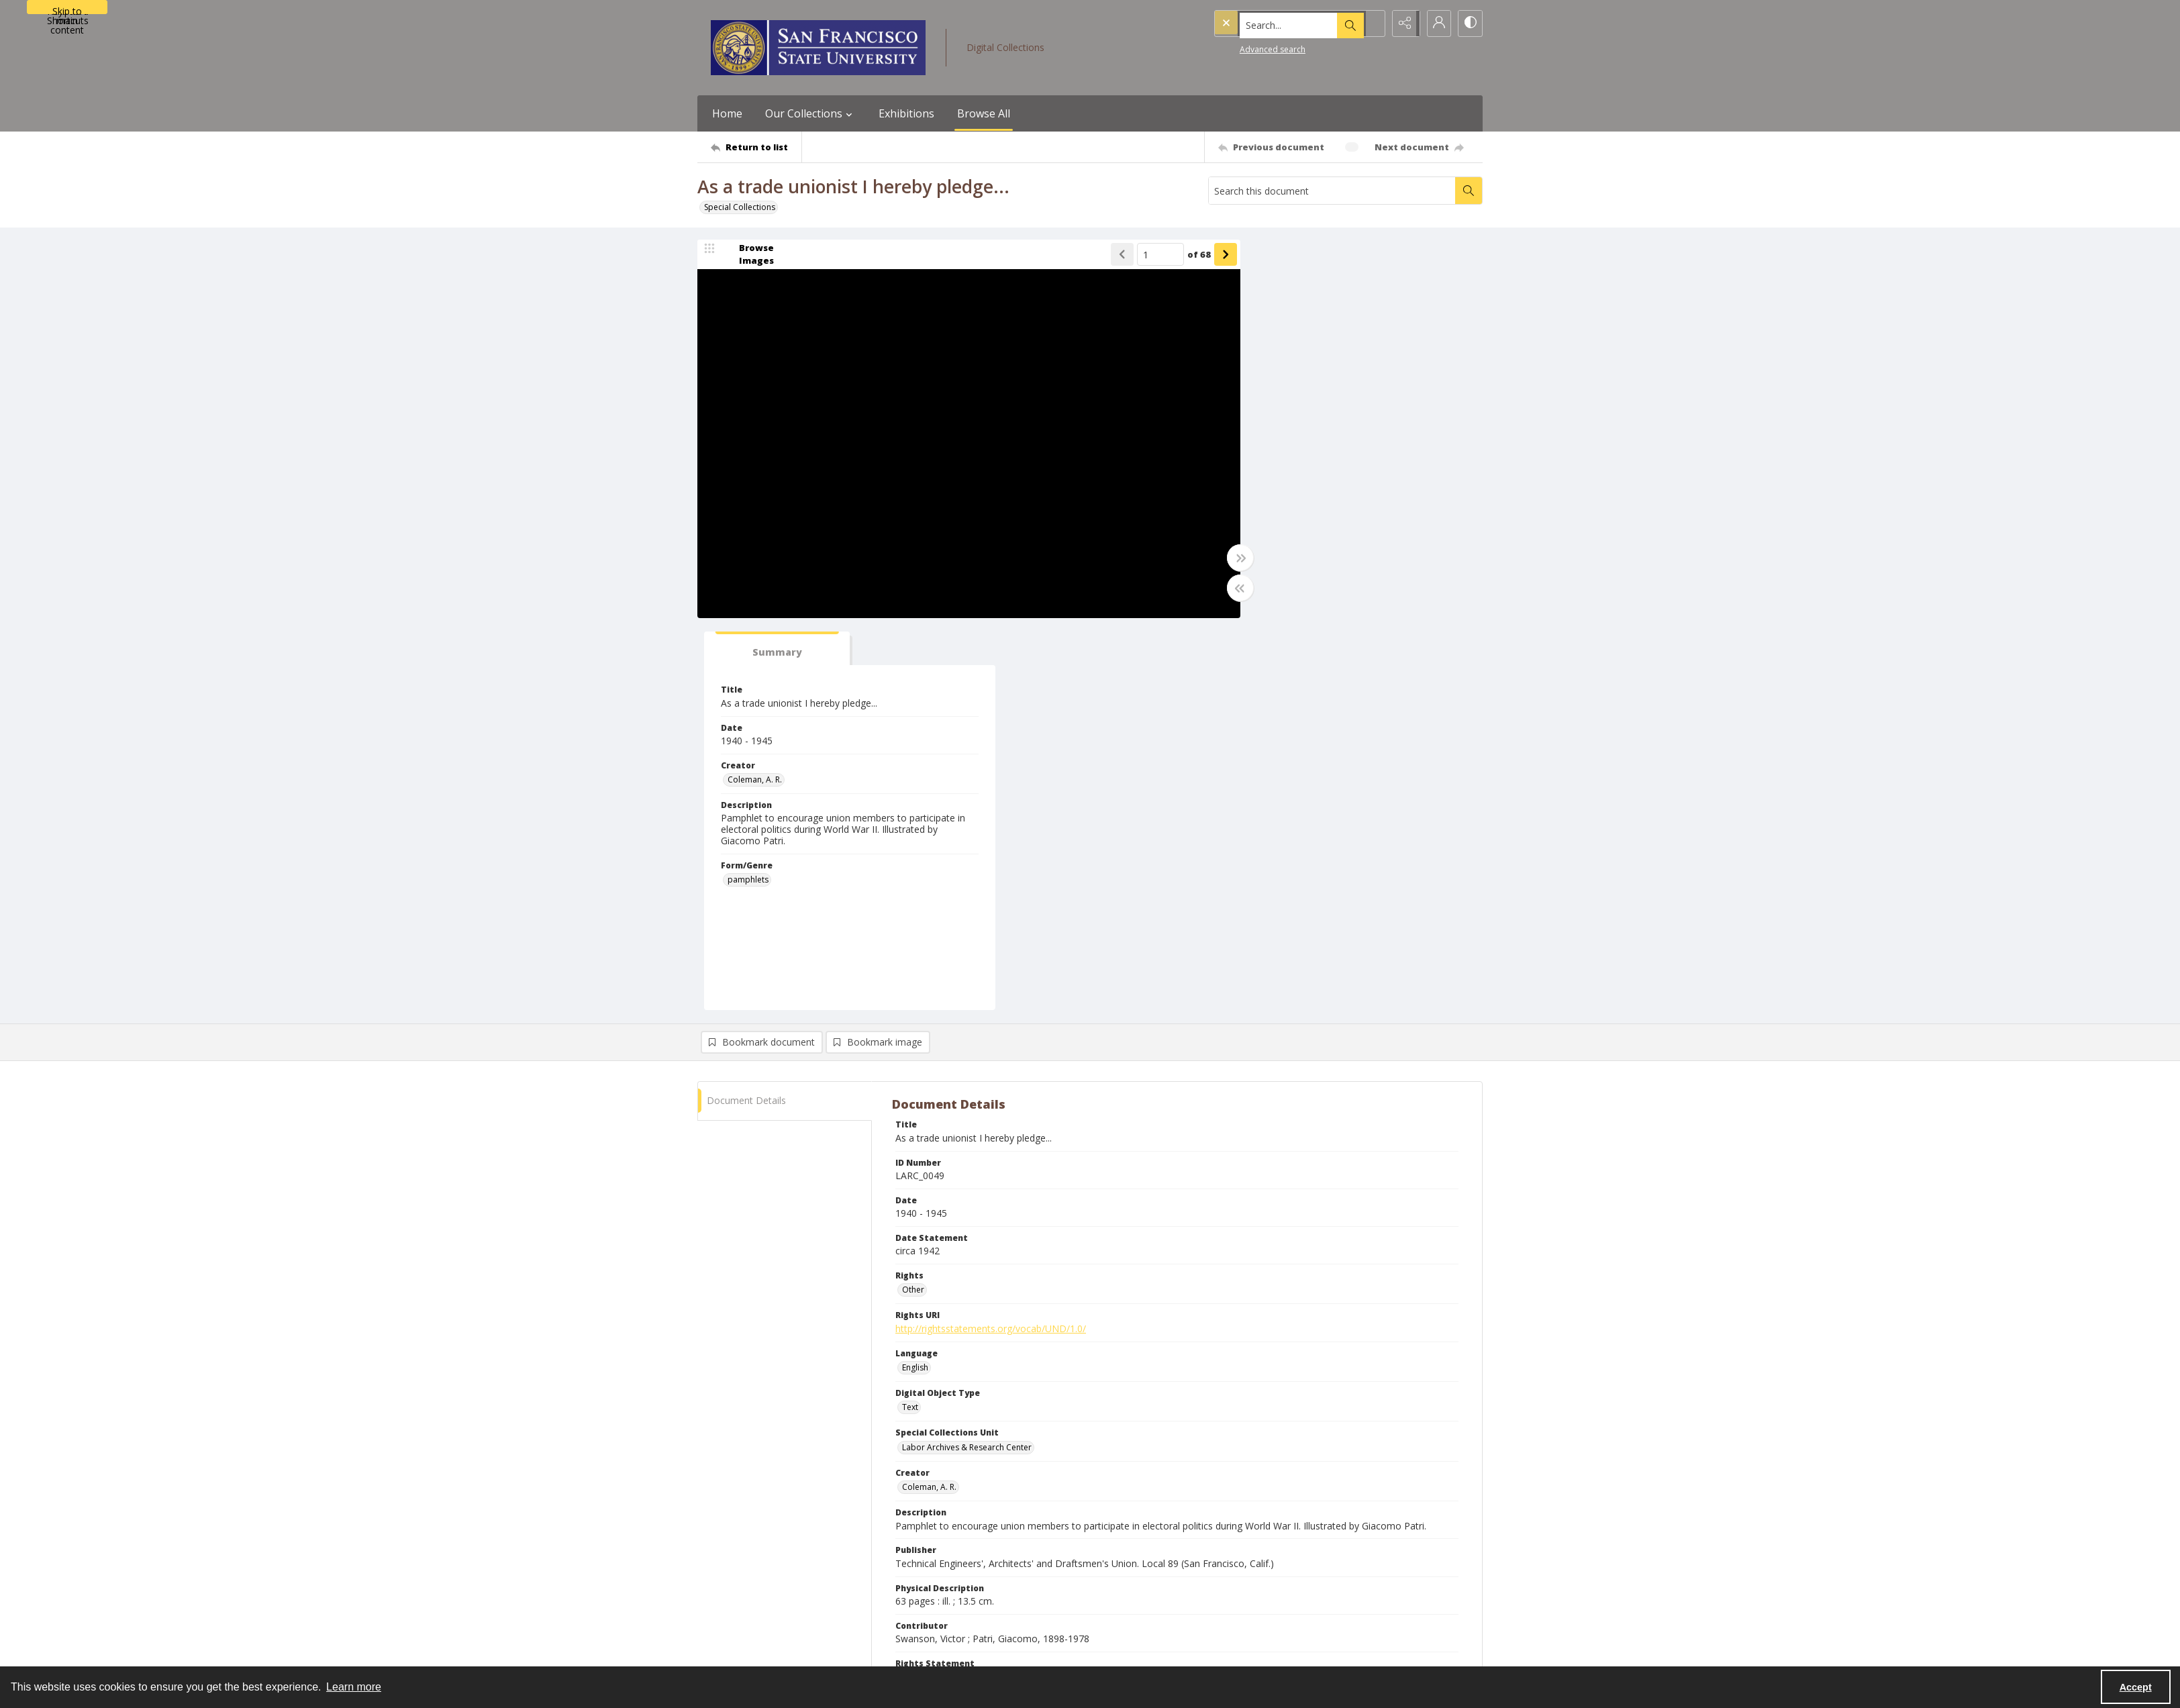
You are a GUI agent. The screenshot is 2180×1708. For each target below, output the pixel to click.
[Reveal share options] (1402, 23)
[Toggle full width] (1220, 559)
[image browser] (747, 255)
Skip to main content (67, 9)
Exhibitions (906, 113)
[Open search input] (1368, 23)
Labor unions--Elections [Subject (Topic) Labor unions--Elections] (946, 1369)
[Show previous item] (1102, 255)
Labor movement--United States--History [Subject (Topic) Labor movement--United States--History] (1080, 1369)
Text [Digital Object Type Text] (910, 1016)
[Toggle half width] (1220, 589)
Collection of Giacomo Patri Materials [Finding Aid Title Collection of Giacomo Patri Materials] (973, 1527)
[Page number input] (1141, 255)
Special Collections (739, 207)
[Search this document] (1332, 190)
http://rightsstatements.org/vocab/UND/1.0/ (990, 937)
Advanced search (1245, 47)
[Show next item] (1206, 255)
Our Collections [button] (810, 113)
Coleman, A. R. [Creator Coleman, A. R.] (1278, 389)
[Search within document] (1468, 190)
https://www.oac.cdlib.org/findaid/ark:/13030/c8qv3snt (1011, 1565)
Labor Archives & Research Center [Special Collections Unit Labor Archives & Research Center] (967, 1056)
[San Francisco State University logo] (818, 47)
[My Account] (1435, 23)
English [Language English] (915, 977)
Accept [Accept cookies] (2136, 1687)
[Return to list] (756, 147)
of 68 (1179, 255)
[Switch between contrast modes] (1469, 23)
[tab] (1291, 258)
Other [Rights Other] (913, 899)
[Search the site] (1271, 23)
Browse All (983, 113)
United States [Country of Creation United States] (927, 1449)
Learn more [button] (353, 1687)
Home (727, 113)
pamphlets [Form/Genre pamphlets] (1271, 489)
